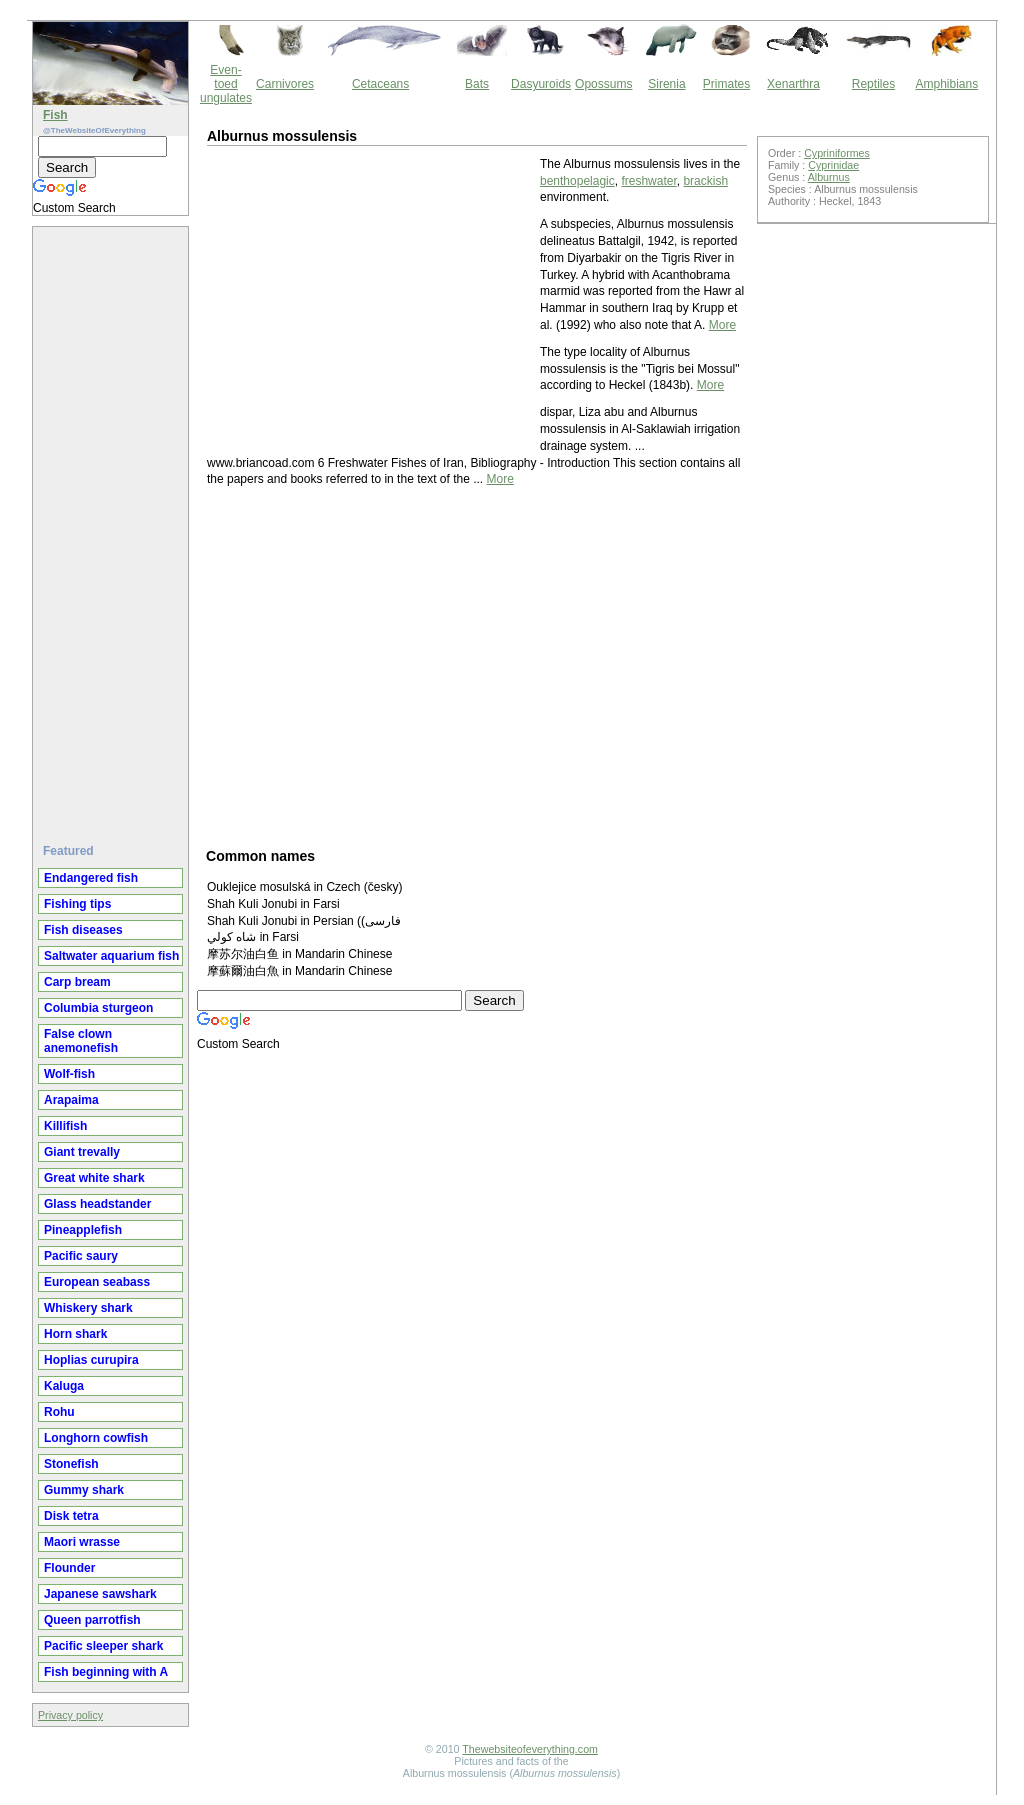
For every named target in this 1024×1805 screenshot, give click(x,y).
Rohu (59, 1412)
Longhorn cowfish (96, 1438)
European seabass (97, 1282)
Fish (55, 115)
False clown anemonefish (81, 1041)
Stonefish (71, 1464)
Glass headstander (97, 1204)
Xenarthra (793, 84)
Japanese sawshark (100, 1594)
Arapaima (71, 1100)
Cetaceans (380, 84)
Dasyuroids (541, 84)
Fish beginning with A (106, 1672)
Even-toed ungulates (226, 84)
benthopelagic (577, 181)
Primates (726, 84)
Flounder (69, 1568)
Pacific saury (81, 1256)
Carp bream (77, 982)
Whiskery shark (88, 1308)
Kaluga (64, 1386)
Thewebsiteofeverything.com (530, 1749)
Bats (477, 84)
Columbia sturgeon (98, 1008)
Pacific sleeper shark (103, 1646)
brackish (705, 181)
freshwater (648, 181)
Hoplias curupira (91, 1360)
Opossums (603, 84)
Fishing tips (77, 904)
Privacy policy (70, 1715)
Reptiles (873, 84)
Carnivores (285, 84)
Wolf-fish (69, 1074)
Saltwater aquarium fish (111, 956)
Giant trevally (82, 1152)
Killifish (65, 1126)
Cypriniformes (837, 153)
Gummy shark (84, 1490)
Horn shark (75, 1334)
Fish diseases (83, 930)
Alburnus (829, 177)
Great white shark (94, 1178)
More (722, 325)
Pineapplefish (83, 1230)
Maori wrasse (82, 1542)
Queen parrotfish (92, 1620)
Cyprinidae (833, 165)
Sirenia (666, 84)
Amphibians (946, 84)
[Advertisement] (113, 527)
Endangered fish (91, 878)
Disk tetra (71, 1516)
